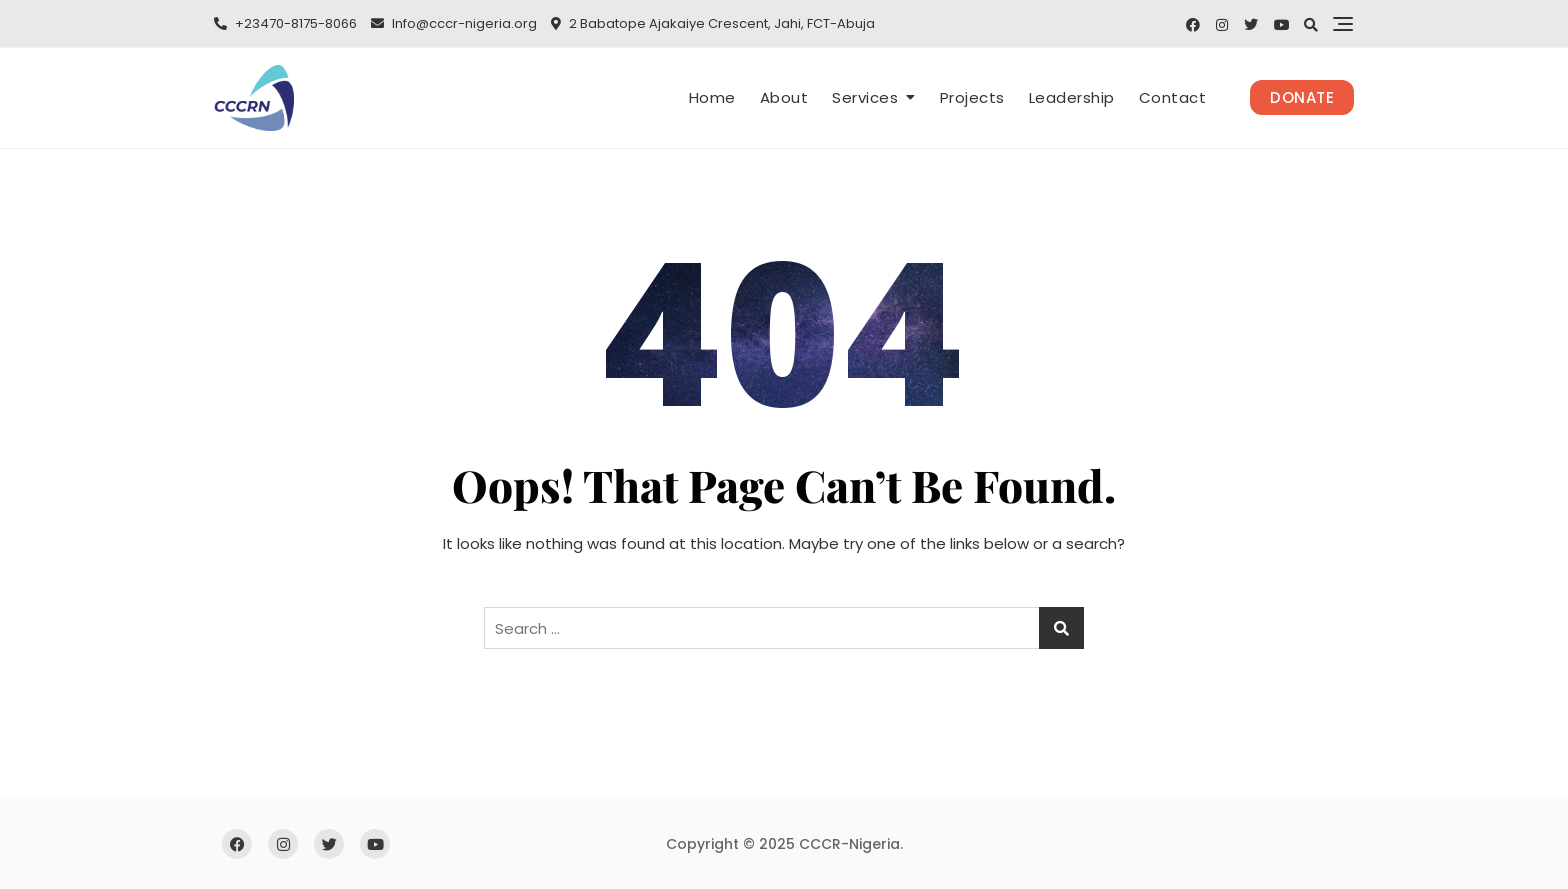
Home (712, 97)
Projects (972, 97)
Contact (1173, 97)
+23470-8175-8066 (285, 23)
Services (865, 97)
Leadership (1072, 97)
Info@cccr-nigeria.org (454, 23)
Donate (1302, 97)
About (784, 97)
